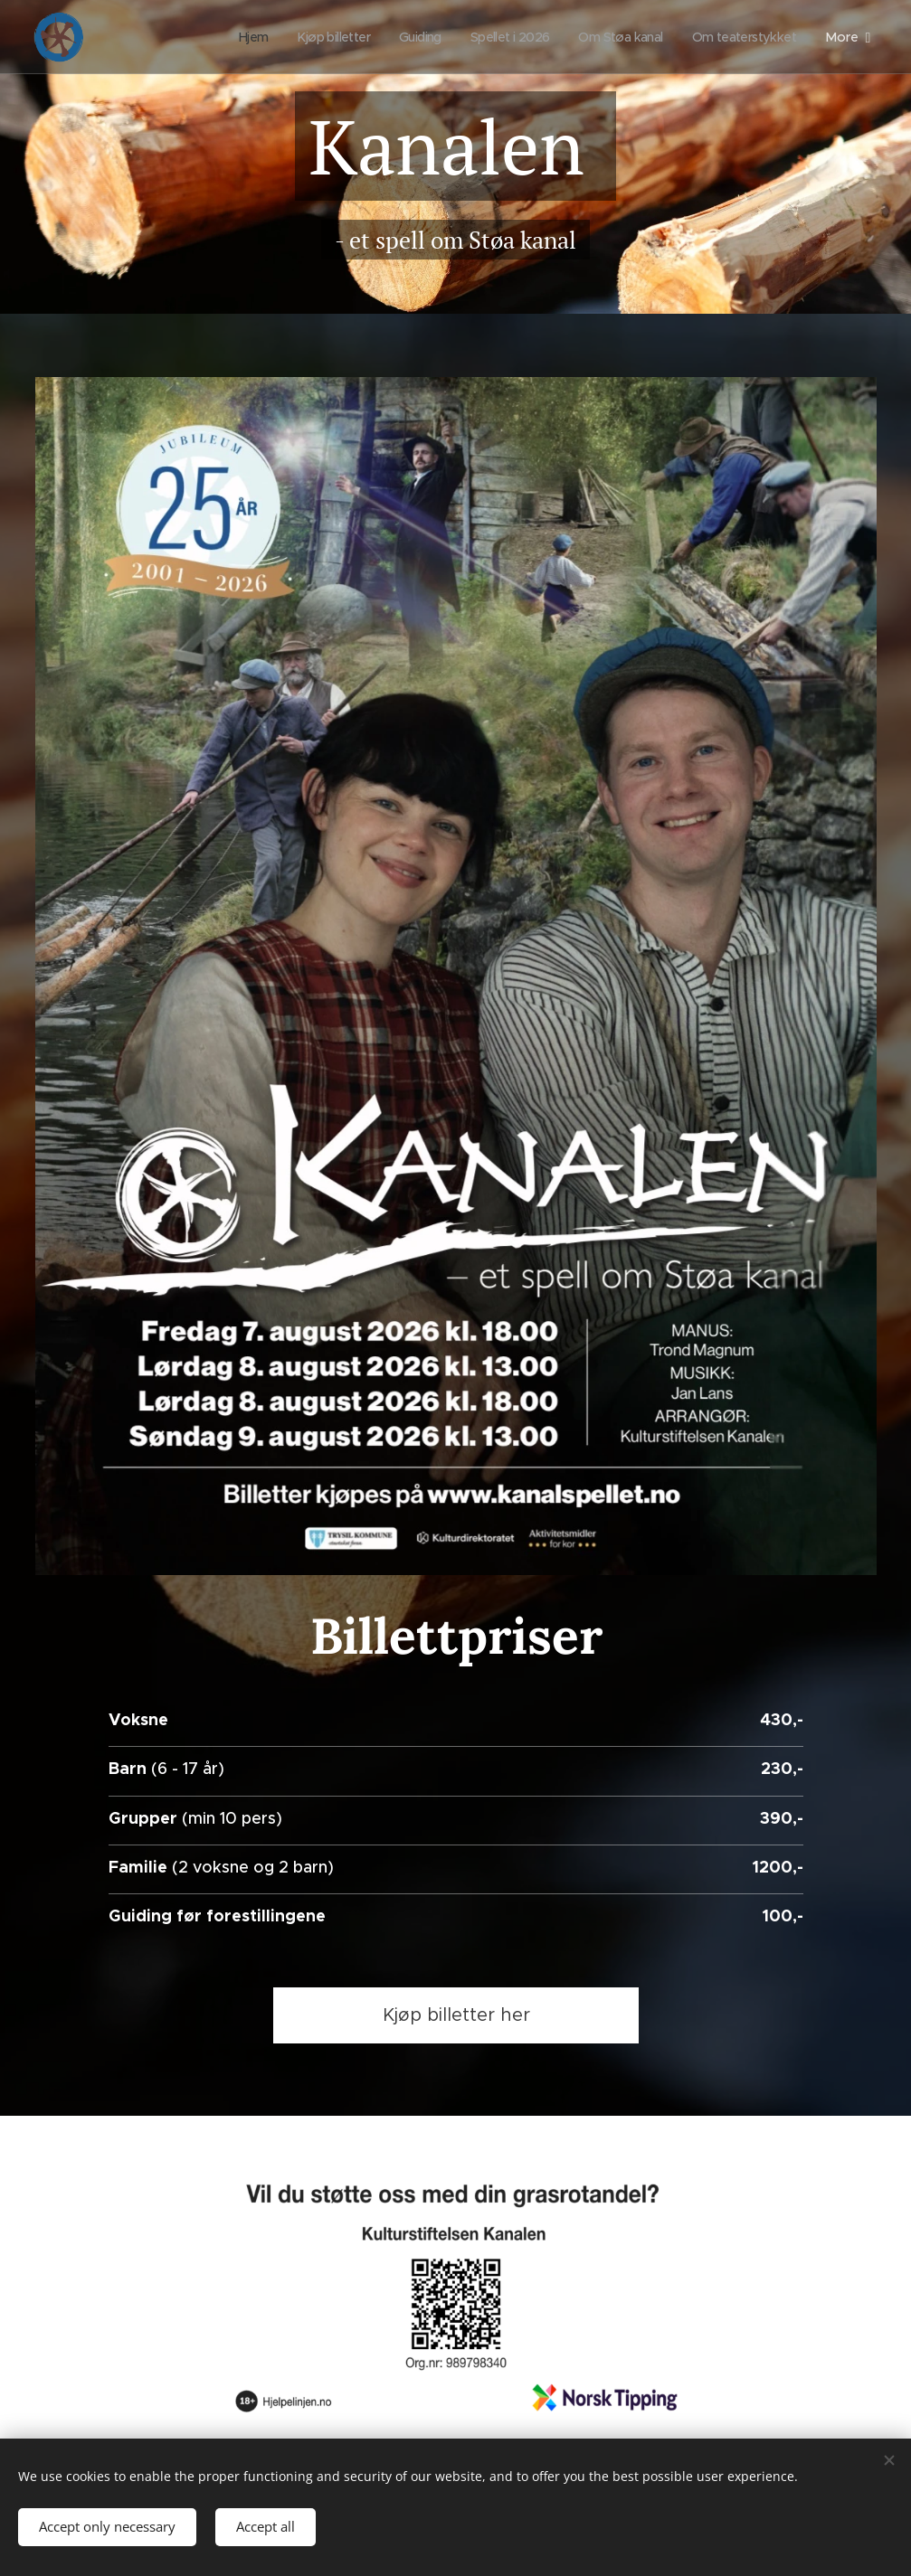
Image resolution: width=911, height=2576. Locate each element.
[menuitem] (221, 37)
